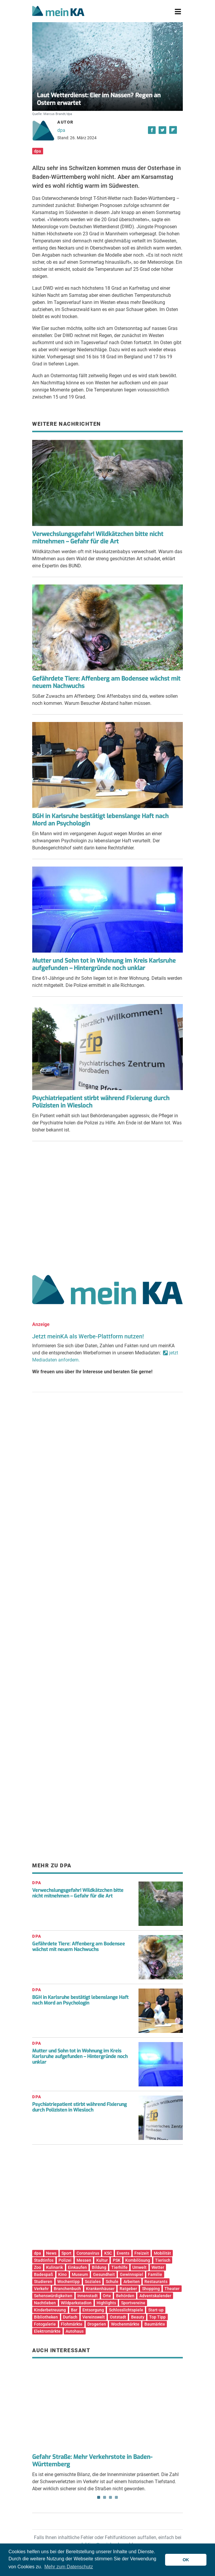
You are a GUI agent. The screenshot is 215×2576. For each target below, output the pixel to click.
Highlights (106, 2302)
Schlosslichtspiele (126, 2310)
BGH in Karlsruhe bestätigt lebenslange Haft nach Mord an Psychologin (100, 820)
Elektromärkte (47, 2331)
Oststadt (118, 2317)
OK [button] (186, 2559)
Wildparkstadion (76, 2302)
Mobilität (162, 2253)
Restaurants (155, 2281)
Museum (80, 2274)
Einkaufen (77, 2267)
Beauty (137, 2317)
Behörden (125, 2295)
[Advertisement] (107, 1205)
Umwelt (139, 2267)
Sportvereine (133, 2302)
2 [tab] (104, 2497)
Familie (155, 2274)
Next (174, 2389)
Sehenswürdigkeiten (53, 2295)
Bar (74, 2310)
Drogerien (96, 2324)
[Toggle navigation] (178, 12)
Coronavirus (87, 2253)
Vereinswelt (93, 2317)
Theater (172, 2288)
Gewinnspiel (131, 2274)
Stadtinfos (43, 2260)
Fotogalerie (45, 2324)
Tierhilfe (119, 2267)
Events (123, 2253)
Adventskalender (155, 2295)
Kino (62, 2274)
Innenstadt (87, 2295)
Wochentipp (68, 2281)
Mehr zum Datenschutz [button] (68, 2566)
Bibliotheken (46, 2317)
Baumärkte (154, 2324)
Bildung (99, 2267)
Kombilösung (137, 2260)
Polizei (64, 2260)
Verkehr (41, 2288)
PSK (116, 2260)
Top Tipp (157, 2317)
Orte (107, 2295)
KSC (108, 2253)
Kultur (102, 2260)
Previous (41, 2389)
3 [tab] (110, 2497)
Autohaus (75, 2331)
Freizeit (141, 2253)
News (51, 2253)
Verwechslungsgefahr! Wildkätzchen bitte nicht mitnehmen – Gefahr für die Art (97, 537)
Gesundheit (104, 2274)
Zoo (37, 2267)
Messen (83, 2260)
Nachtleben (45, 2302)
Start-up (156, 2310)
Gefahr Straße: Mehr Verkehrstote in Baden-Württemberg (92, 2460)
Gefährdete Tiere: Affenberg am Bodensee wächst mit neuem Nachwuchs (106, 682)
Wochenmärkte (125, 2324)
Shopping (151, 2288)
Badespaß (43, 2274)
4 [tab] (116, 2497)
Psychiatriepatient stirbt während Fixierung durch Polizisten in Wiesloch (101, 1102)
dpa (61, 130)
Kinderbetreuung (50, 2310)
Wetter (158, 2267)
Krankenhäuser (100, 2288)
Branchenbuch (67, 2288)
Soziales (93, 2281)
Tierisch (162, 2260)
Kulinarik (54, 2267)
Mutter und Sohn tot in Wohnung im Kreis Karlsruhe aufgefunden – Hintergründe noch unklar (104, 964)
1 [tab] (98, 2497)
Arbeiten (131, 2281)
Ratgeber (128, 2288)
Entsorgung (93, 2310)
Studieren (43, 2281)
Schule (112, 2281)
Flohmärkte (71, 2324)
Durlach (70, 2317)
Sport (66, 2253)
